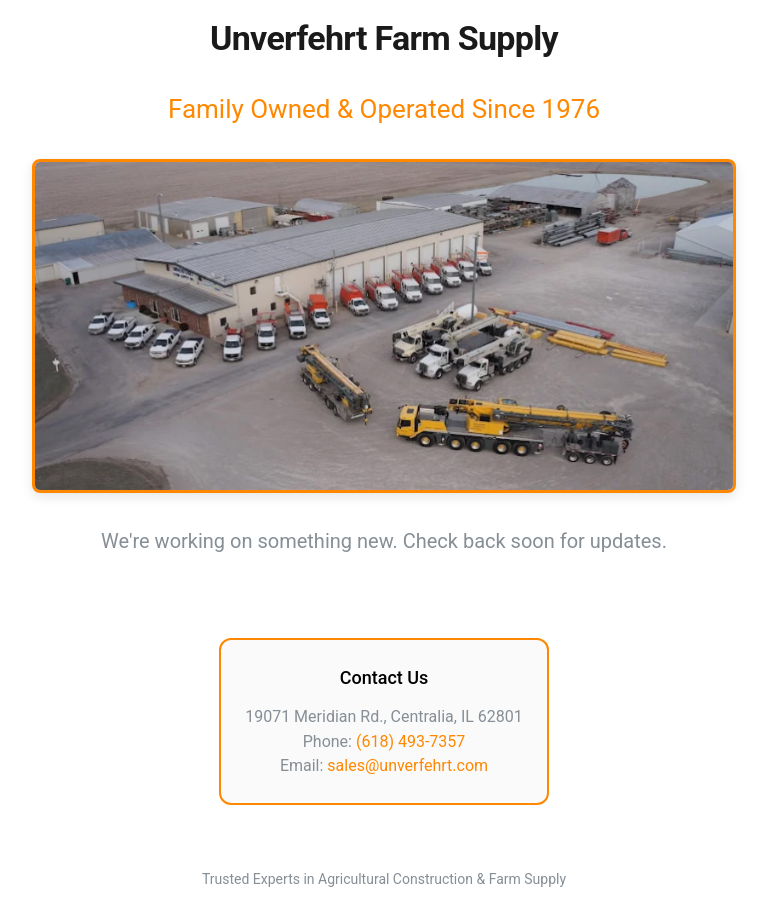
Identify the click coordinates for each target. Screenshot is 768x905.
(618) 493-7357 (410, 741)
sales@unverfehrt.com (407, 765)
